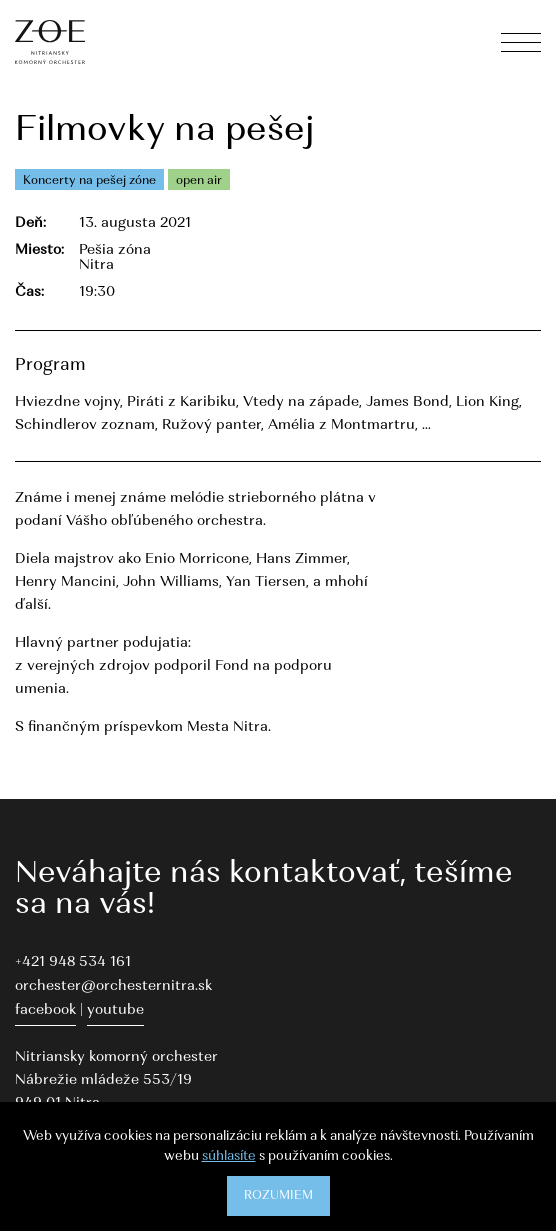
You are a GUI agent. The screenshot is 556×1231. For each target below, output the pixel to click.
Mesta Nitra (227, 727)
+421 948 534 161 (73, 962)
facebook (45, 1010)
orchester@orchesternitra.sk (113, 986)
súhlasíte (229, 1156)
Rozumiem (278, 1196)
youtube (115, 1010)
